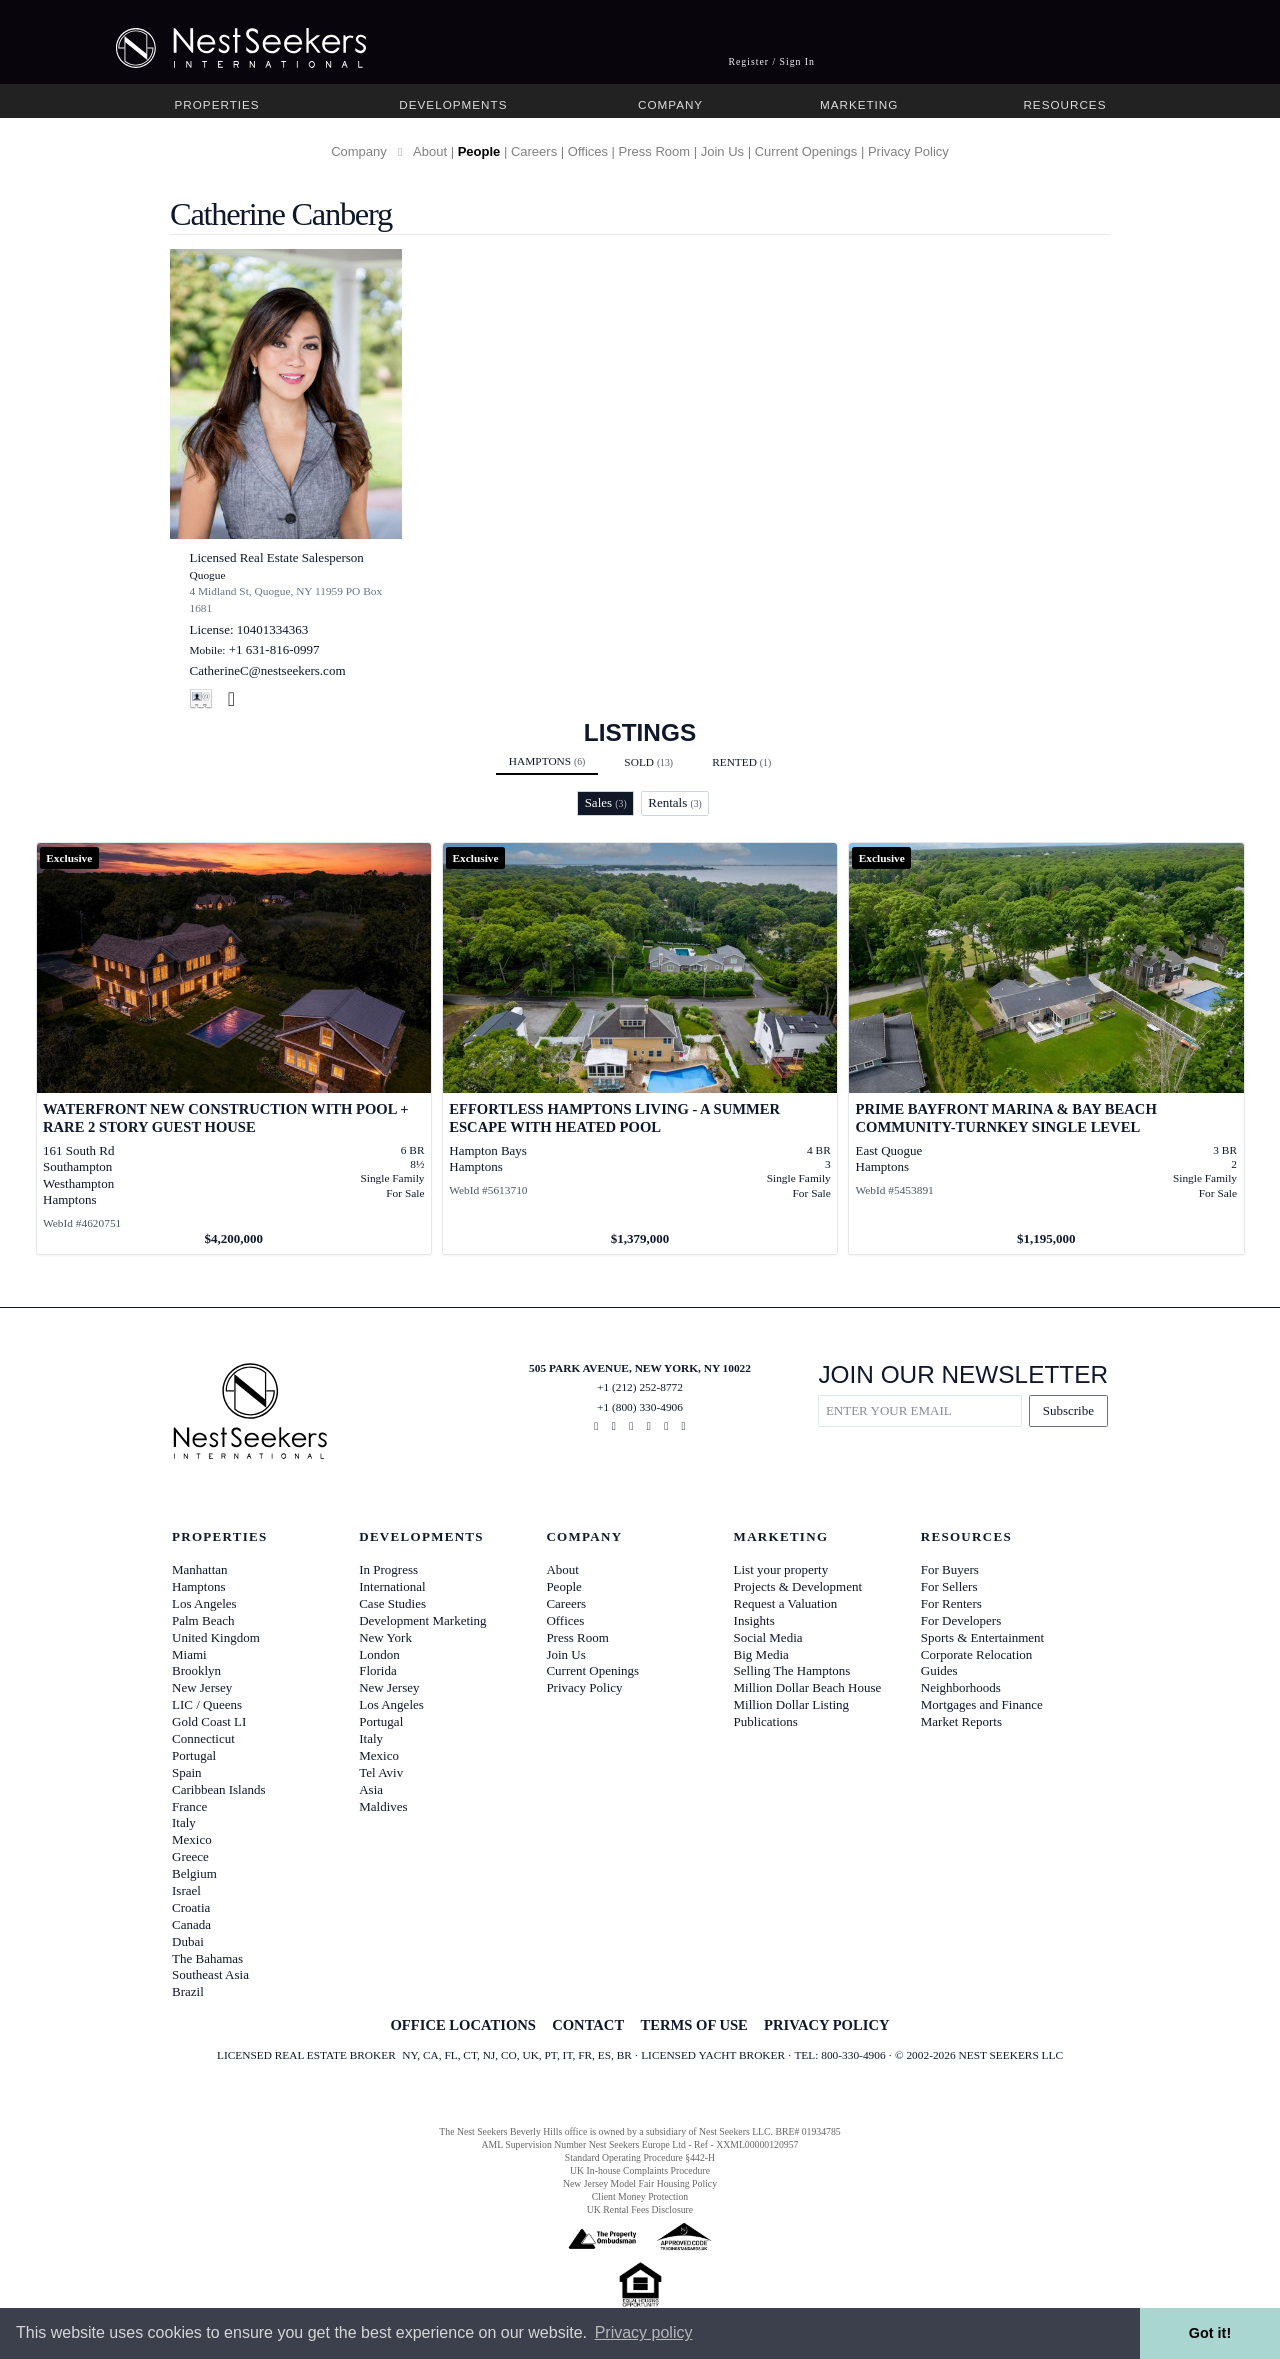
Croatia (191, 1907)
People (479, 151)
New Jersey (202, 1687)
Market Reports (961, 1721)
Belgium (194, 1873)
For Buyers (950, 1569)
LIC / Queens (207, 1704)
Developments (453, 104)
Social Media (768, 1637)
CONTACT (588, 2025)
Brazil (188, 1991)
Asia (371, 1789)
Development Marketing (422, 1620)
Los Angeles (204, 1603)
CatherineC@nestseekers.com (268, 670)
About (430, 151)
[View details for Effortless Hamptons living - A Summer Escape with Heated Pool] (640, 1048)
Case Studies (392, 1603)
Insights (754, 1620)
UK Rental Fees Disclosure (640, 2209)
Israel (186, 1890)
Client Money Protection (640, 2196)
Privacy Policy (908, 151)
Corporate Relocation (977, 1654)
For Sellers (949, 1586)
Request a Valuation (786, 1603)
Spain (187, 1772)
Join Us (722, 151)
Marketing (859, 104)
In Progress (388, 1569)
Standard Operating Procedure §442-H (640, 2157)
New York (385, 1637)
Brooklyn (196, 1670)
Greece (190, 1856)
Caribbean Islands (219, 1789)
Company (670, 104)
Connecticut (203, 1738)
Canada (191, 1924)
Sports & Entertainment (982, 1637)
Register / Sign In (771, 61)
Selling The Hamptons (792, 1670)
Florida (378, 1670)
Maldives (383, 1806)
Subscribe (1068, 1410)
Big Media (761, 1654)
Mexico (192, 1839)
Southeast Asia (210, 1974)
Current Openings (806, 151)
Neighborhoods (961, 1687)
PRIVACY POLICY (826, 2025)
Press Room (655, 151)
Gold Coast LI (209, 1721)
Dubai (188, 1941)
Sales (606, 802)
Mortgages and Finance (982, 1704)
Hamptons (547, 761)
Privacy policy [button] (644, 2332)
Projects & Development (798, 1586)
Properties (217, 104)
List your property (781, 1569)
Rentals (675, 802)
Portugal (194, 1755)
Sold (648, 762)
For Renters (951, 1603)
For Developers (961, 1620)
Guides (939, 1670)
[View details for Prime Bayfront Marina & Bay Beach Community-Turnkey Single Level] (1046, 1048)
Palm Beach (203, 1620)
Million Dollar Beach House (808, 1687)
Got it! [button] (1210, 2333)
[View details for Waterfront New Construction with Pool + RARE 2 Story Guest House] (234, 1048)
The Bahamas (207, 1958)
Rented (741, 762)
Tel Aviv (381, 1772)
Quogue (208, 575)
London (379, 1654)
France (189, 1806)
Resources (1064, 104)
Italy (184, 1822)
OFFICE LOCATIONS (462, 2025)
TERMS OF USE (693, 2025)
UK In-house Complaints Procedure (640, 2170)
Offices (588, 151)
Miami (189, 1654)
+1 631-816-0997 (274, 649)
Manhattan (200, 1569)
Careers (534, 151)
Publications (766, 1721)
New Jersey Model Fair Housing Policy (640, 2183)
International (392, 1586)
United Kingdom (216, 1637)
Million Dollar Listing (792, 1704)
